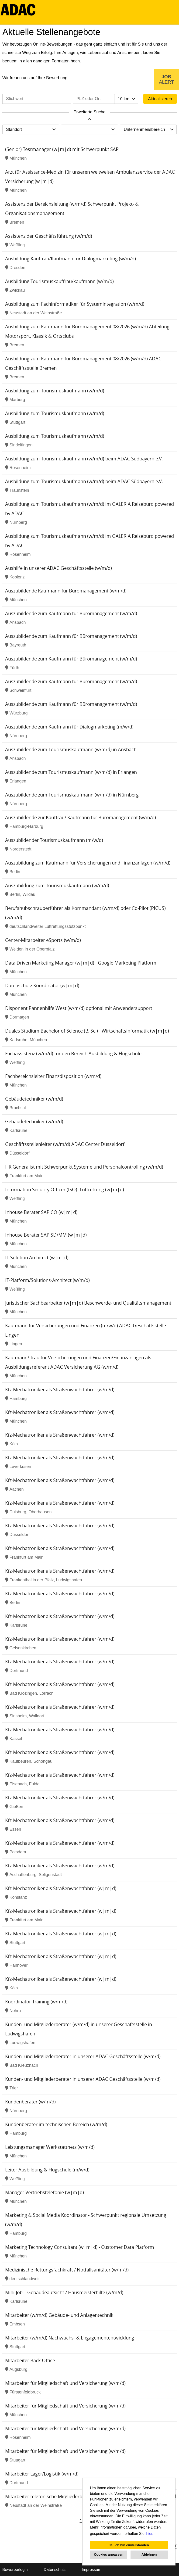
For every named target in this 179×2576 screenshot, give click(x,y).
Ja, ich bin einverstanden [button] (129, 2545)
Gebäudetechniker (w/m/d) (34, 1099)
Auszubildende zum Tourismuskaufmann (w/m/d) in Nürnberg (72, 795)
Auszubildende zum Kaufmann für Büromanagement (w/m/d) (71, 613)
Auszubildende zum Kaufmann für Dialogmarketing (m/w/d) (69, 727)
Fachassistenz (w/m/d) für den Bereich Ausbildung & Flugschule (73, 1053)
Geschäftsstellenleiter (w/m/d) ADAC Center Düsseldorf (64, 1144)
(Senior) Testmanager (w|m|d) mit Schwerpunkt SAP (62, 149)
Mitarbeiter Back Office (30, 2360)
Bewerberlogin (15, 2569)
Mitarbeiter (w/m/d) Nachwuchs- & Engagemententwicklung (69, 2338)
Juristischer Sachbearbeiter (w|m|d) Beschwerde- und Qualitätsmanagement (88, 1303)
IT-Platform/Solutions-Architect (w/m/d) (47, 1280)
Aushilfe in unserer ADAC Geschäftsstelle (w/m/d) (58, 568)
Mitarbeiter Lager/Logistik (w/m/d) (42, 2474)
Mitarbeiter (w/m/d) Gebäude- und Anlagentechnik (59, 2315)
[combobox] (126, 99)
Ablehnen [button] (149, 2554)
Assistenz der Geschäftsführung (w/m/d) (48, 236)
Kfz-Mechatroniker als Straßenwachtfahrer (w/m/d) (59, 1389)
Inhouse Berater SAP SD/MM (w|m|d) (46, 1235)
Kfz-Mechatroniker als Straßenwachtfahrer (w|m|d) (60, 1888)
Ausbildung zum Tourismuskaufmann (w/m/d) (54, 390)
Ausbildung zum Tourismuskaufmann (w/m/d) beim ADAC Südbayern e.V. (84, 459)
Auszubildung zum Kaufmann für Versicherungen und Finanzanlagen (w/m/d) (87, 863)
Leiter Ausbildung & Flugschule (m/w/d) (47, 2170)
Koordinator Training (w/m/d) (36, 2001)
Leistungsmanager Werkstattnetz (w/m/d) (50, 2147)
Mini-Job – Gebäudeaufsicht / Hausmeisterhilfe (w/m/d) (64, 2292)
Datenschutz (55, 2569)
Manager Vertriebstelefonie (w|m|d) (44, 2192)
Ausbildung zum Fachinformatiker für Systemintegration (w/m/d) (74, 304)
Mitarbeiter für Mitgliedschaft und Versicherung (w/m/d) (65, 2383)
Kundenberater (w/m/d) (30, 2102)
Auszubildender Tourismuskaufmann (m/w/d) (54, 840)
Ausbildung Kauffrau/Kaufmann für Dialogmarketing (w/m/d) (70, 258)
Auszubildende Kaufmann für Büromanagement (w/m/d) (66, 591)
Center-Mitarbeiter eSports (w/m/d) (43, 940)
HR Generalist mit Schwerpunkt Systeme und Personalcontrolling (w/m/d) (84, 1167)
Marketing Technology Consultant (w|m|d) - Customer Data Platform (79, 2247)
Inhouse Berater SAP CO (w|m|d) (41, 1212)
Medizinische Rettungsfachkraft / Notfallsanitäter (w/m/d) (67, 2270)
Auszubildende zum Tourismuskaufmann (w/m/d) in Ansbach (71, 749)
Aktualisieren (160, 99)
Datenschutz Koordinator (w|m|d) (42, 985)
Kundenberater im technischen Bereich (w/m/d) (56, 2124)
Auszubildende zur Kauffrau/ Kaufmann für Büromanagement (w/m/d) (80, 817)
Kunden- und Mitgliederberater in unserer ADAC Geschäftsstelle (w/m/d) (83, 2056)
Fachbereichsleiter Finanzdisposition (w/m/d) (53, 1076)
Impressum (91, 2569)
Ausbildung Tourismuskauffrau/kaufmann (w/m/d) (59, 281)
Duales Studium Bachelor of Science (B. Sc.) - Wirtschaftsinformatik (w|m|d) (87, 1031)
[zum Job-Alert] (166, 79)
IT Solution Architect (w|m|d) (37, 1257)
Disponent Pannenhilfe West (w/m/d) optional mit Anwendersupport (78, 1008)
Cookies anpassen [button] (108, 2554)
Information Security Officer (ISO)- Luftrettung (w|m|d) (64, 1189)
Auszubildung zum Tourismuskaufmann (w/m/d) (57, 885)
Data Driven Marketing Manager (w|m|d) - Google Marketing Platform (80, 963)
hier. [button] (149, 2534)
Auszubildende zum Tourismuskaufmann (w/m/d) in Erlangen (71, 772)
